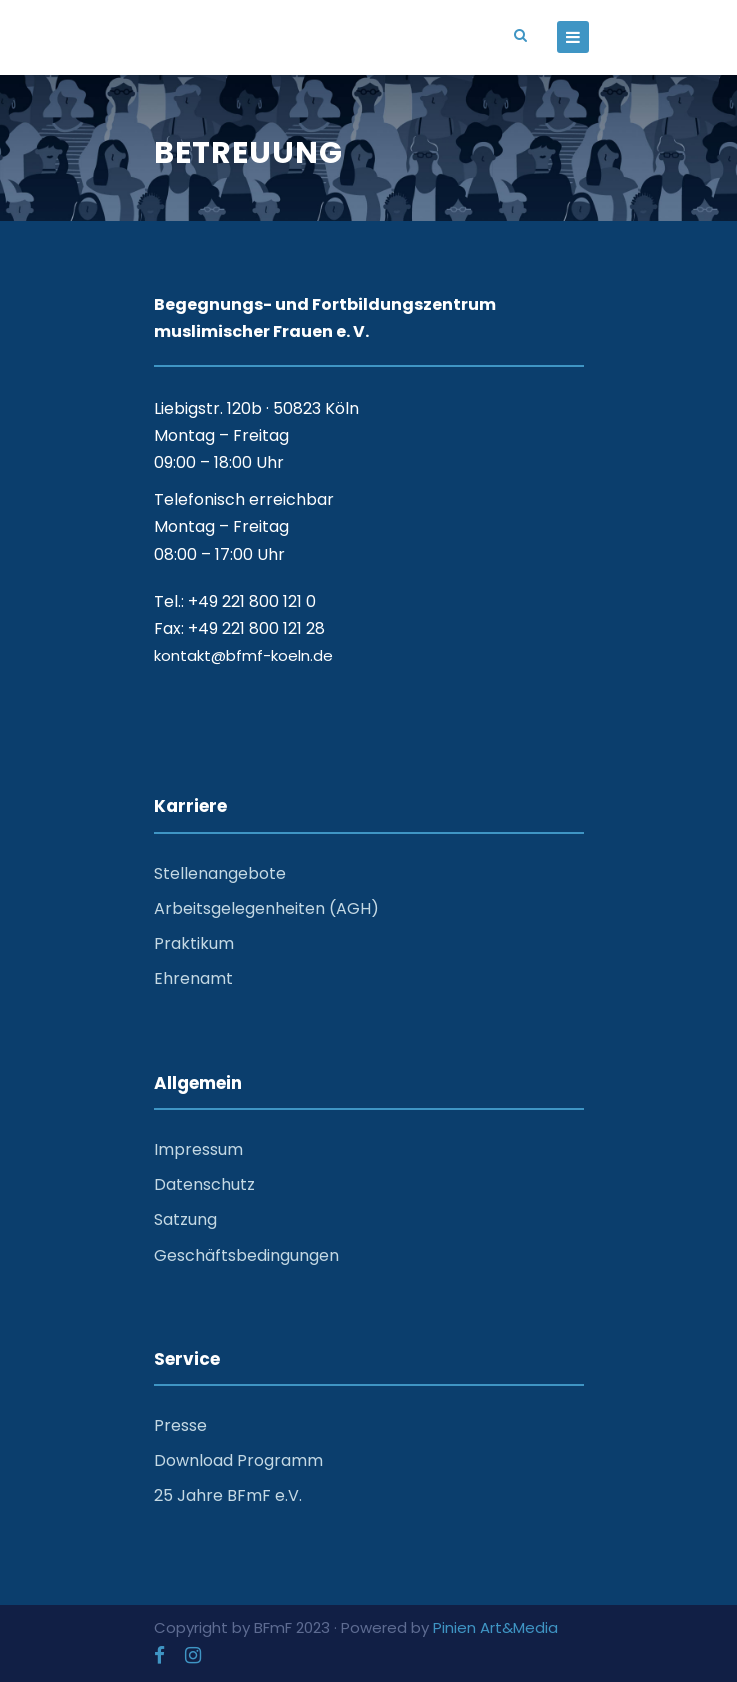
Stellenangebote (220, 873)
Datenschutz (204, 1184)
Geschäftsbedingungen (246, 1255)
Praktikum (194, 943)
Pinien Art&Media (495, 1627)
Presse (180, 1425)
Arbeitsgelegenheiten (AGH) (266, 908)
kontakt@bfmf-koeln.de (243, 655)
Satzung (185, 1219)
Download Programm (238, 1460)
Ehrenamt (193, 978)
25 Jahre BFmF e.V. (228, 1495)
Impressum (198, 1149)
